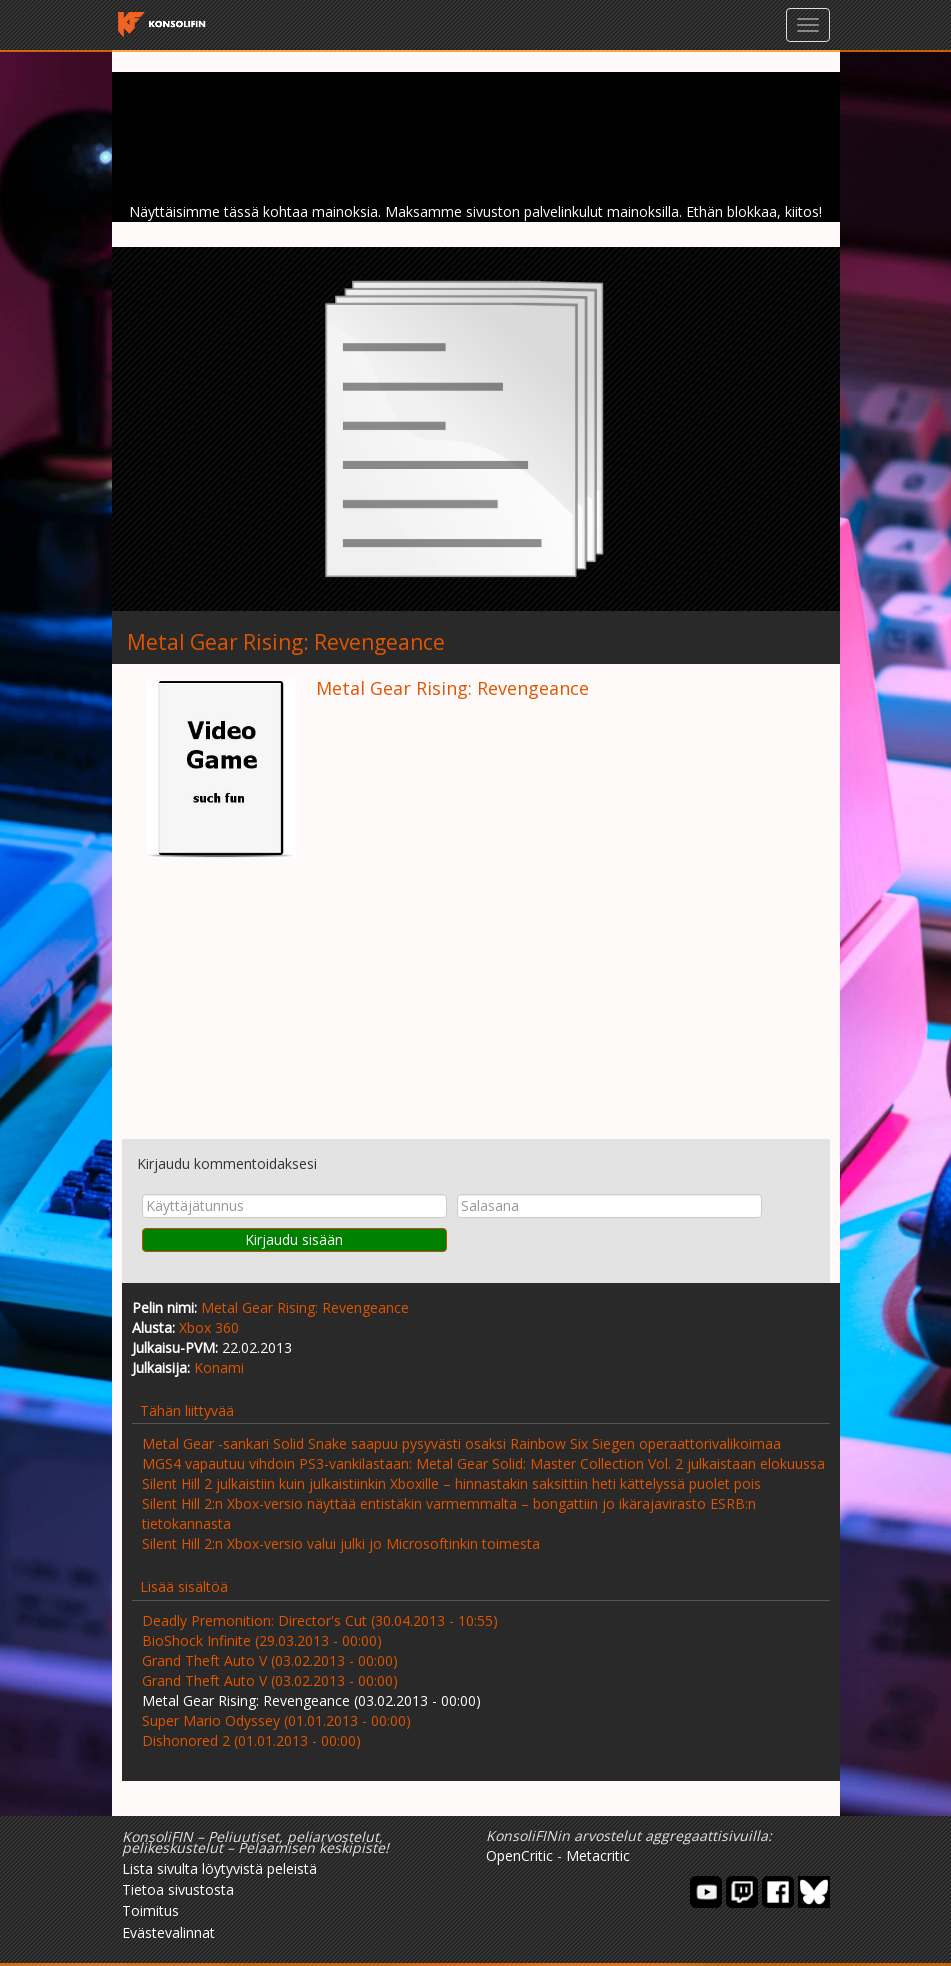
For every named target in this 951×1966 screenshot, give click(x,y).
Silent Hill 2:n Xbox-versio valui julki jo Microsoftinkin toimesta (341, 1543)
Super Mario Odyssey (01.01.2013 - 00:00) (276, 1720)
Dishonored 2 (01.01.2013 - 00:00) (251, 1740)
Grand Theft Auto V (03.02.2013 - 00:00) (270, 1660)
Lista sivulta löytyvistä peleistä (219, 1868)
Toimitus (150, 1910)
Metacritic (598, 1855)
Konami (219, 1367)
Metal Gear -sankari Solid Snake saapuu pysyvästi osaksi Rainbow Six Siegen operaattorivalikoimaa (461, 1443)
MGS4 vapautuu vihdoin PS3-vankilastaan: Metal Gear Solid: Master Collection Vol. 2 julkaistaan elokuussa (483, 1463)
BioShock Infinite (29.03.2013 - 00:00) (262, 1640)
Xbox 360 (209, 1327)
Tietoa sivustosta (178, 1889)
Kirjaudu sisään (294, 1239)
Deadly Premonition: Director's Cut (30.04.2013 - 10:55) (320, 1620)
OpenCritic (519, 1855)
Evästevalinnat (168, 1932)
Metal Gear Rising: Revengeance (305, 1307)
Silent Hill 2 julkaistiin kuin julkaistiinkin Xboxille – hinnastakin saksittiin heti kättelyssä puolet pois (451, 1483)
